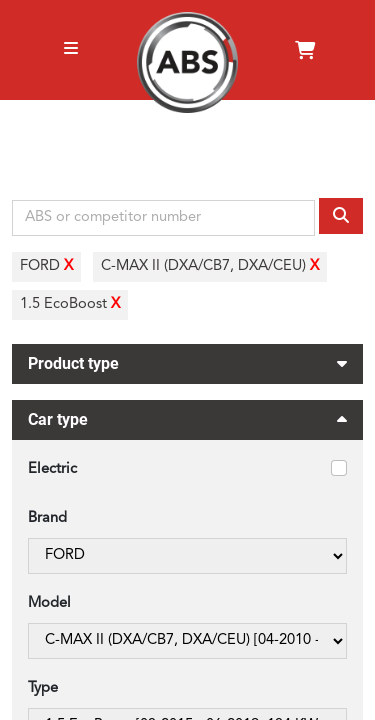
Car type (187, 423)
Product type (187, 361)
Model (49, 603)
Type (43, 688)
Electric (52, 469)
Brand (47, 518)
